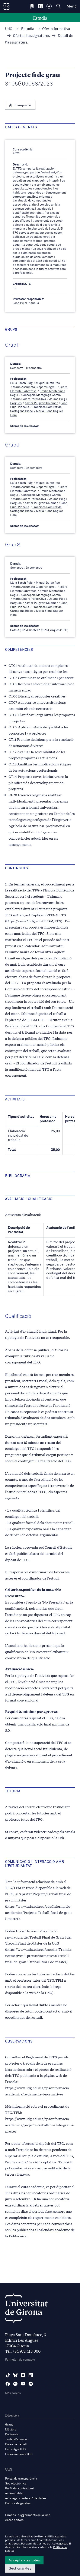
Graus (9, 2424)
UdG (8, 29)
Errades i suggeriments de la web (27, 2515)
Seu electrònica (15, 2483)
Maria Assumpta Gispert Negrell (34, 387)
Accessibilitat (14, 2493)
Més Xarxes (13, 2393)
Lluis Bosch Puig (21, 383)
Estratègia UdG (15, 2449)
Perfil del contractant (19, 2488)
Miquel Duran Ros (48, 383)
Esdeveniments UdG (19, 2454)
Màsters (10, 2429)
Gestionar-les (20, 2568)
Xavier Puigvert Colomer (41, 403)
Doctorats (11, 2434)
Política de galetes (18, 2503)
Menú (72, 6)
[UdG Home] (6, 6)
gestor (63, 2543)
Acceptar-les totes (24, 2560)
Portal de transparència (21, 2478)
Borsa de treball (16, 2444)
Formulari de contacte (20, 2359)
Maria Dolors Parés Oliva (29, 399)
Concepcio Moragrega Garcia (41, 395)
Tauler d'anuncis (16, 2439)
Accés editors (14, 2520)
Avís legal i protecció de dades (25, 2498)
